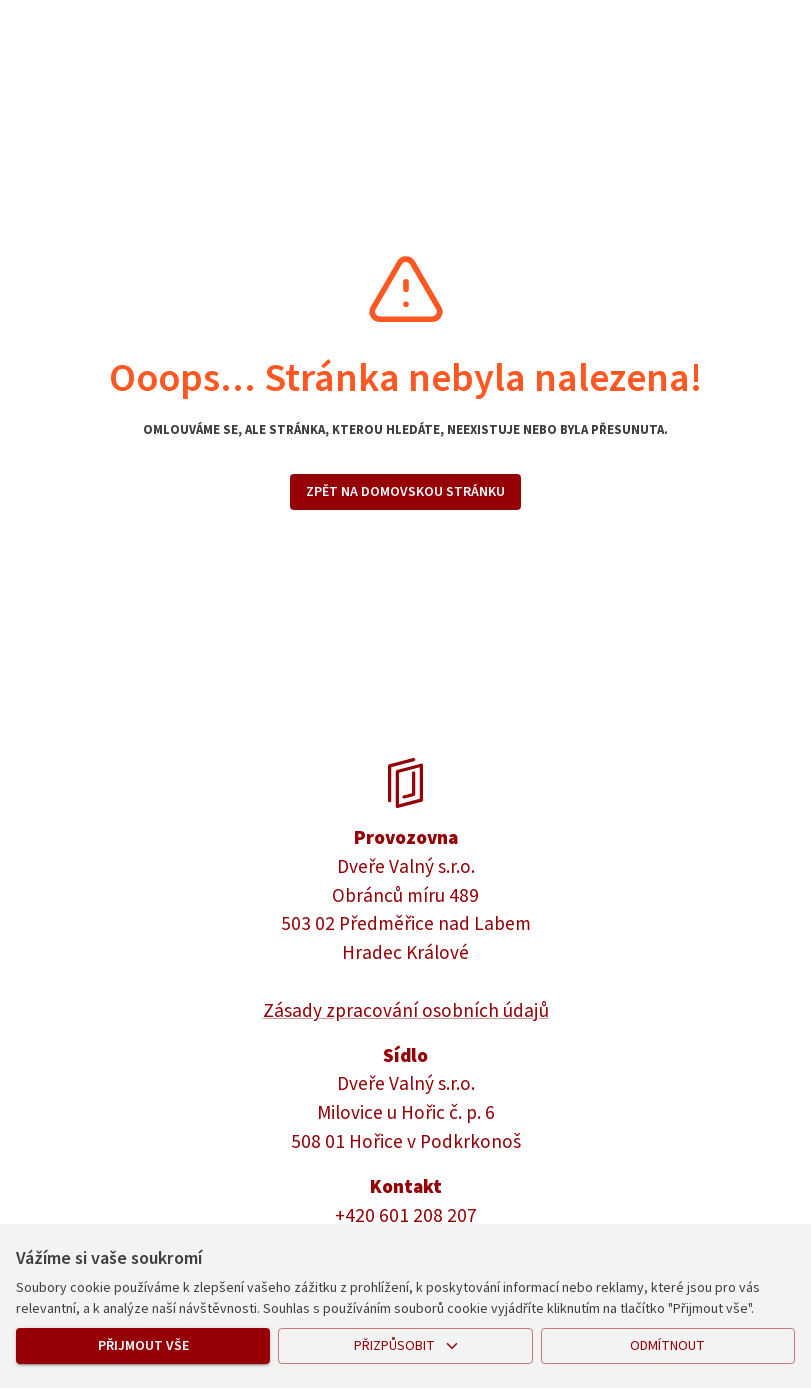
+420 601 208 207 (406, 1216)
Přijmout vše (143, 1346)
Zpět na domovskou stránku (405, 492)
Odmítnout (668, 1346)
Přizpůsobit (405, 1346)
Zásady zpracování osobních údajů (406, 1011)
